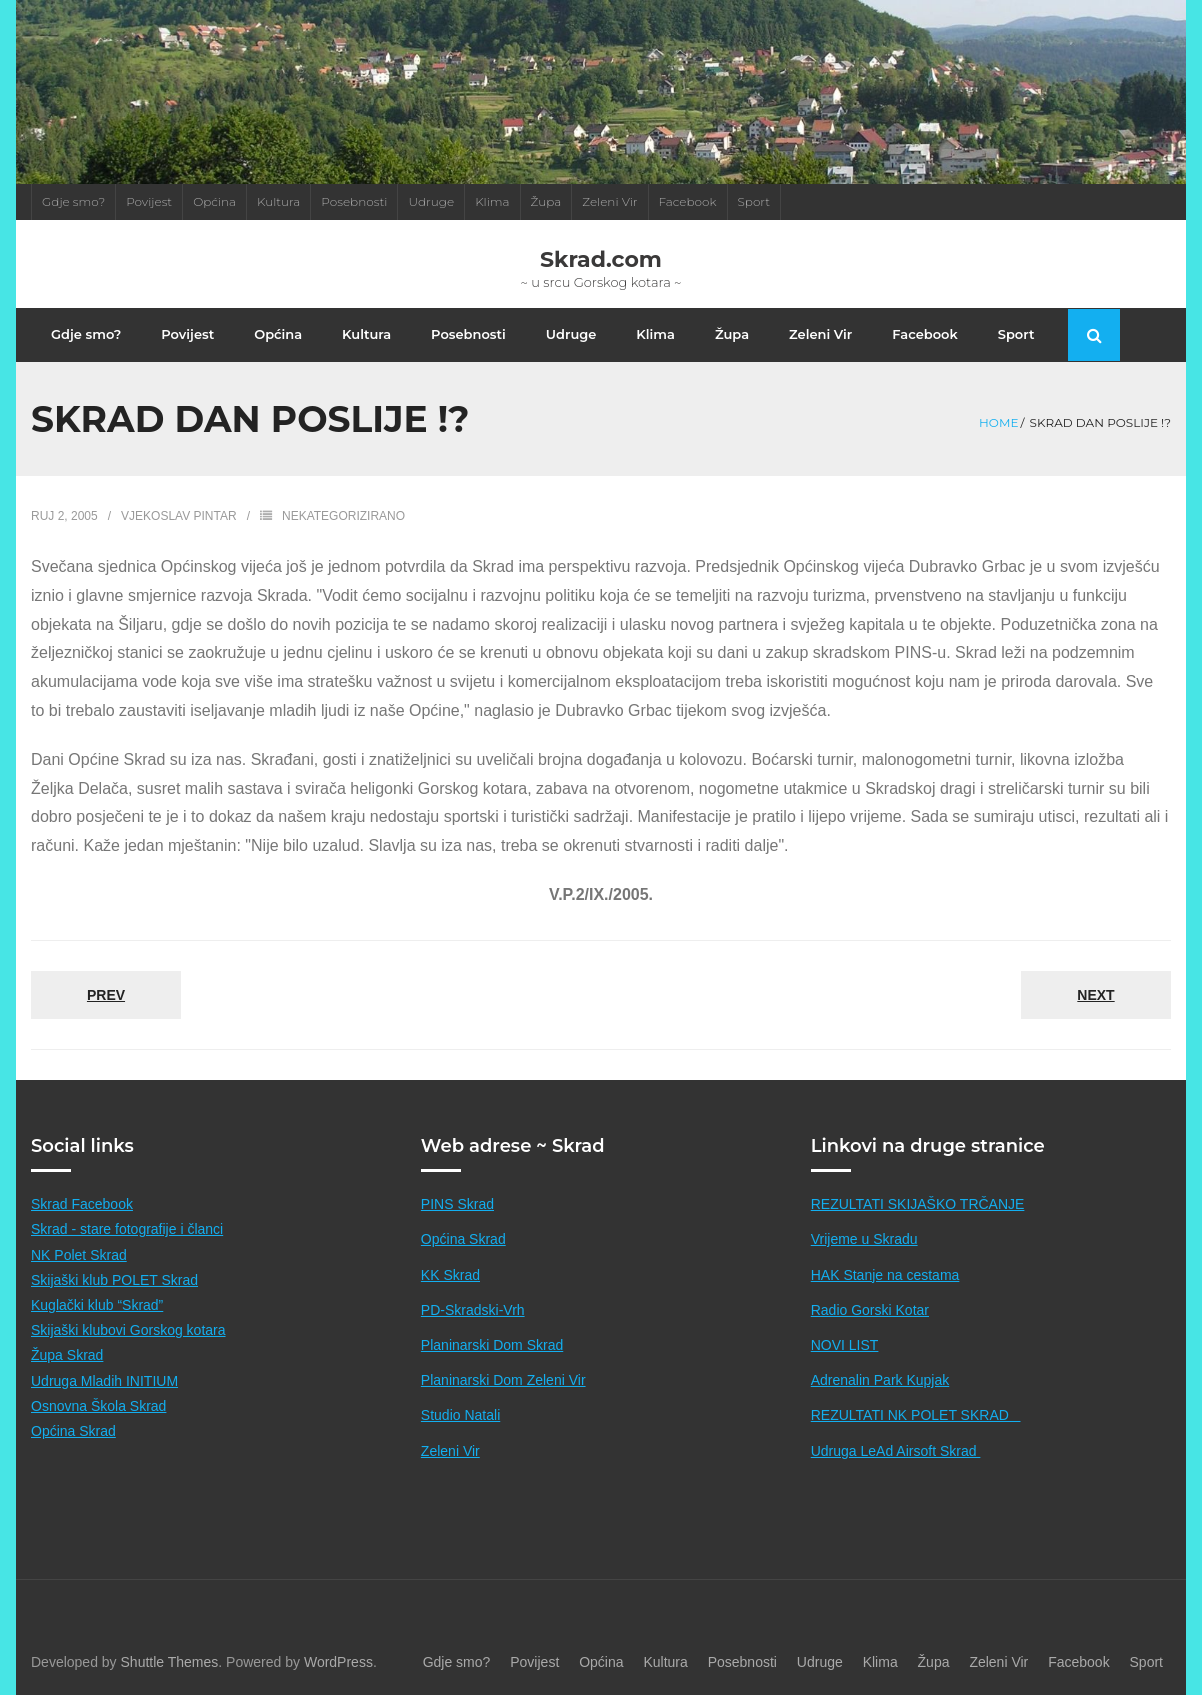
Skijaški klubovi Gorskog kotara (128, 1330)
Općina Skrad (73, 1431)
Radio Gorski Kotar (870, 1310)
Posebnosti (354, 201)
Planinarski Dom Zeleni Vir (503, 1380)
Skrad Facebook (82, 1204)
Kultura (278, 201)
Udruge (431, 201)
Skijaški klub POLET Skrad (114, 1280)
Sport (754, 201)
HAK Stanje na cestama (885, 1275)
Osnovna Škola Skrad (98, 1406)
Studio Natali (460, 1415)
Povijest (149, 201)
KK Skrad (450, 1275)
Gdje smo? (73, 201)
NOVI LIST (845, 1345)
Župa (546, 201)
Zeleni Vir (609, 201)
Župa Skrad (67, 1355)
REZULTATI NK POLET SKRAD (916, 1415)
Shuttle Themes (170, 1662)
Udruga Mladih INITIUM (104, 1381)
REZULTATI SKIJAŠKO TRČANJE (918, 1204)
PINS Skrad (457, 1204)
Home (998, 422)
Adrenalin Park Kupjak (880, 1380)
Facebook (688, 201)
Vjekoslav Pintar (179, 516)
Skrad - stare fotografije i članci (127, 1229)
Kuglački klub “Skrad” (97, 1305)
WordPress (338, 1662)
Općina (214, 201)
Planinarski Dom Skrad (492, 1345)
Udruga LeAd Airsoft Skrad (896, 1451)
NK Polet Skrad (79, 1255)
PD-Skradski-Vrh (473, 1310)
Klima (492, 201)
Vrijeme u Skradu (864, 1239)
